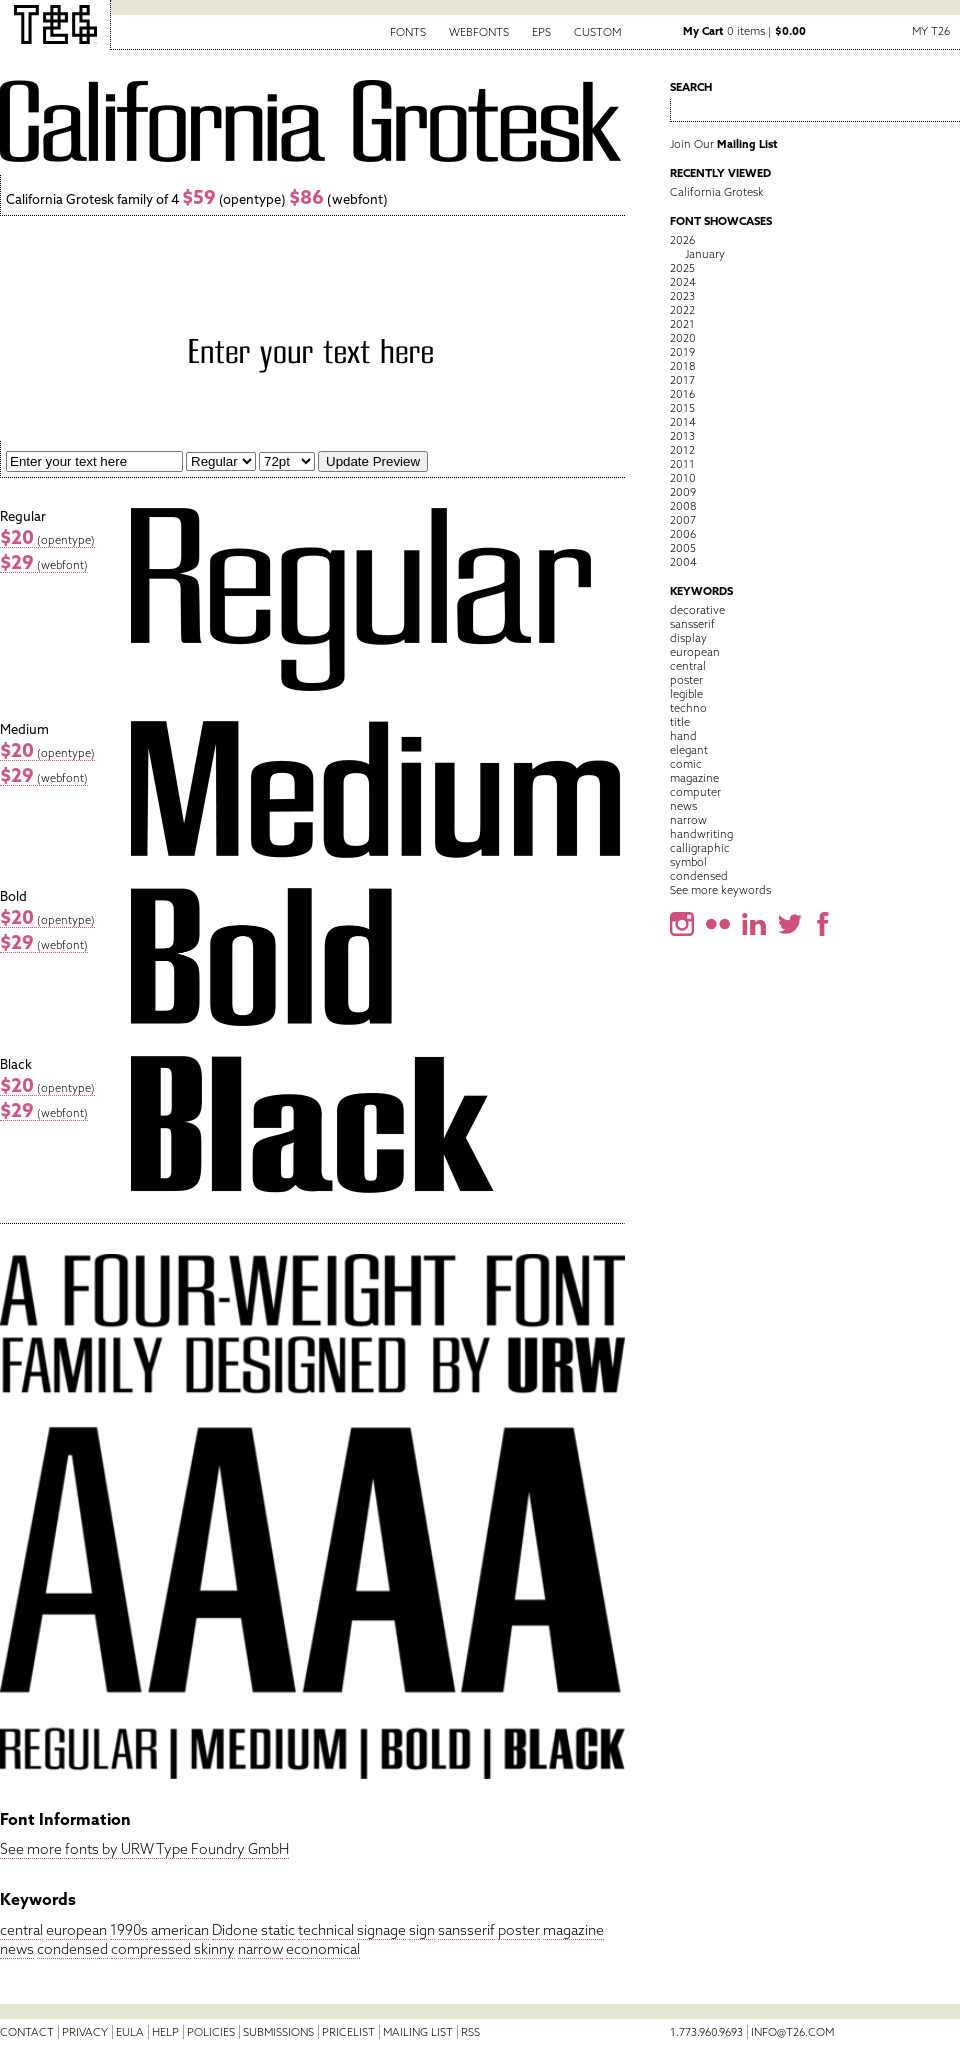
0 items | (744, 31)
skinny (214, 1949)
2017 (682, 380)
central (21, 1930)
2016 (682, 394)
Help (165, 2032)
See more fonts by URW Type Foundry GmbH (144, 1849)
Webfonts (479, 32)
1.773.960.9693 (706, 2032)
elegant (689, 750)
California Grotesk (717, 192)
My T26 (931, 31)
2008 (683, 506)
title (680, 722)
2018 (682, 366)
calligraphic (700, 848)
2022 (682, 310)
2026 (682, 240)
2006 (683, 534)
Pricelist (348, 2032)
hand (683, 736)
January (705, 254)
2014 (683, 422)
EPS (541, 32)
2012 (682, 450)
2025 (682, 268)
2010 (683, 478)
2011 (682, 464)
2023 (682, 296)
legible (686, 694)
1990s (129, 1930)
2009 (683, 492)
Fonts (408, 32)
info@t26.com (792, 2032)
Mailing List (418, 2032)
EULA (130, 2032)
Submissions (278, 2032)
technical (326, 1930)
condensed (72, 1949)
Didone (235, 1930)
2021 (682, 324)
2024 (683, 282)
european (76, 1930)
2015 (682, 408)
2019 (682, 352)
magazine (573, 1930)
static (278, 1930)
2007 (683, 520)
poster (519, 1930)
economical (323, 1949)
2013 (682, 436)
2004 (683, 562)
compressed (151, 1949)
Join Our (724, 144)
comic (686, 764)
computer (695, 792)
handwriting (701, 834)
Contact (27, 2032)
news (17, 1949)
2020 (683, 338)
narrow (260, 1949)
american (180, 1930)
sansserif (466, 1930)
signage (381, 1930)
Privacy (85, 2032)
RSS (470, 2032)
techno (688, 708)
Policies (211, 2032)
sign (422, 1930)
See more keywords (720, 890)
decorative (697, 610)
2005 (683, 548)
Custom (597, 32)
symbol (688, 862)
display (688, 638)
